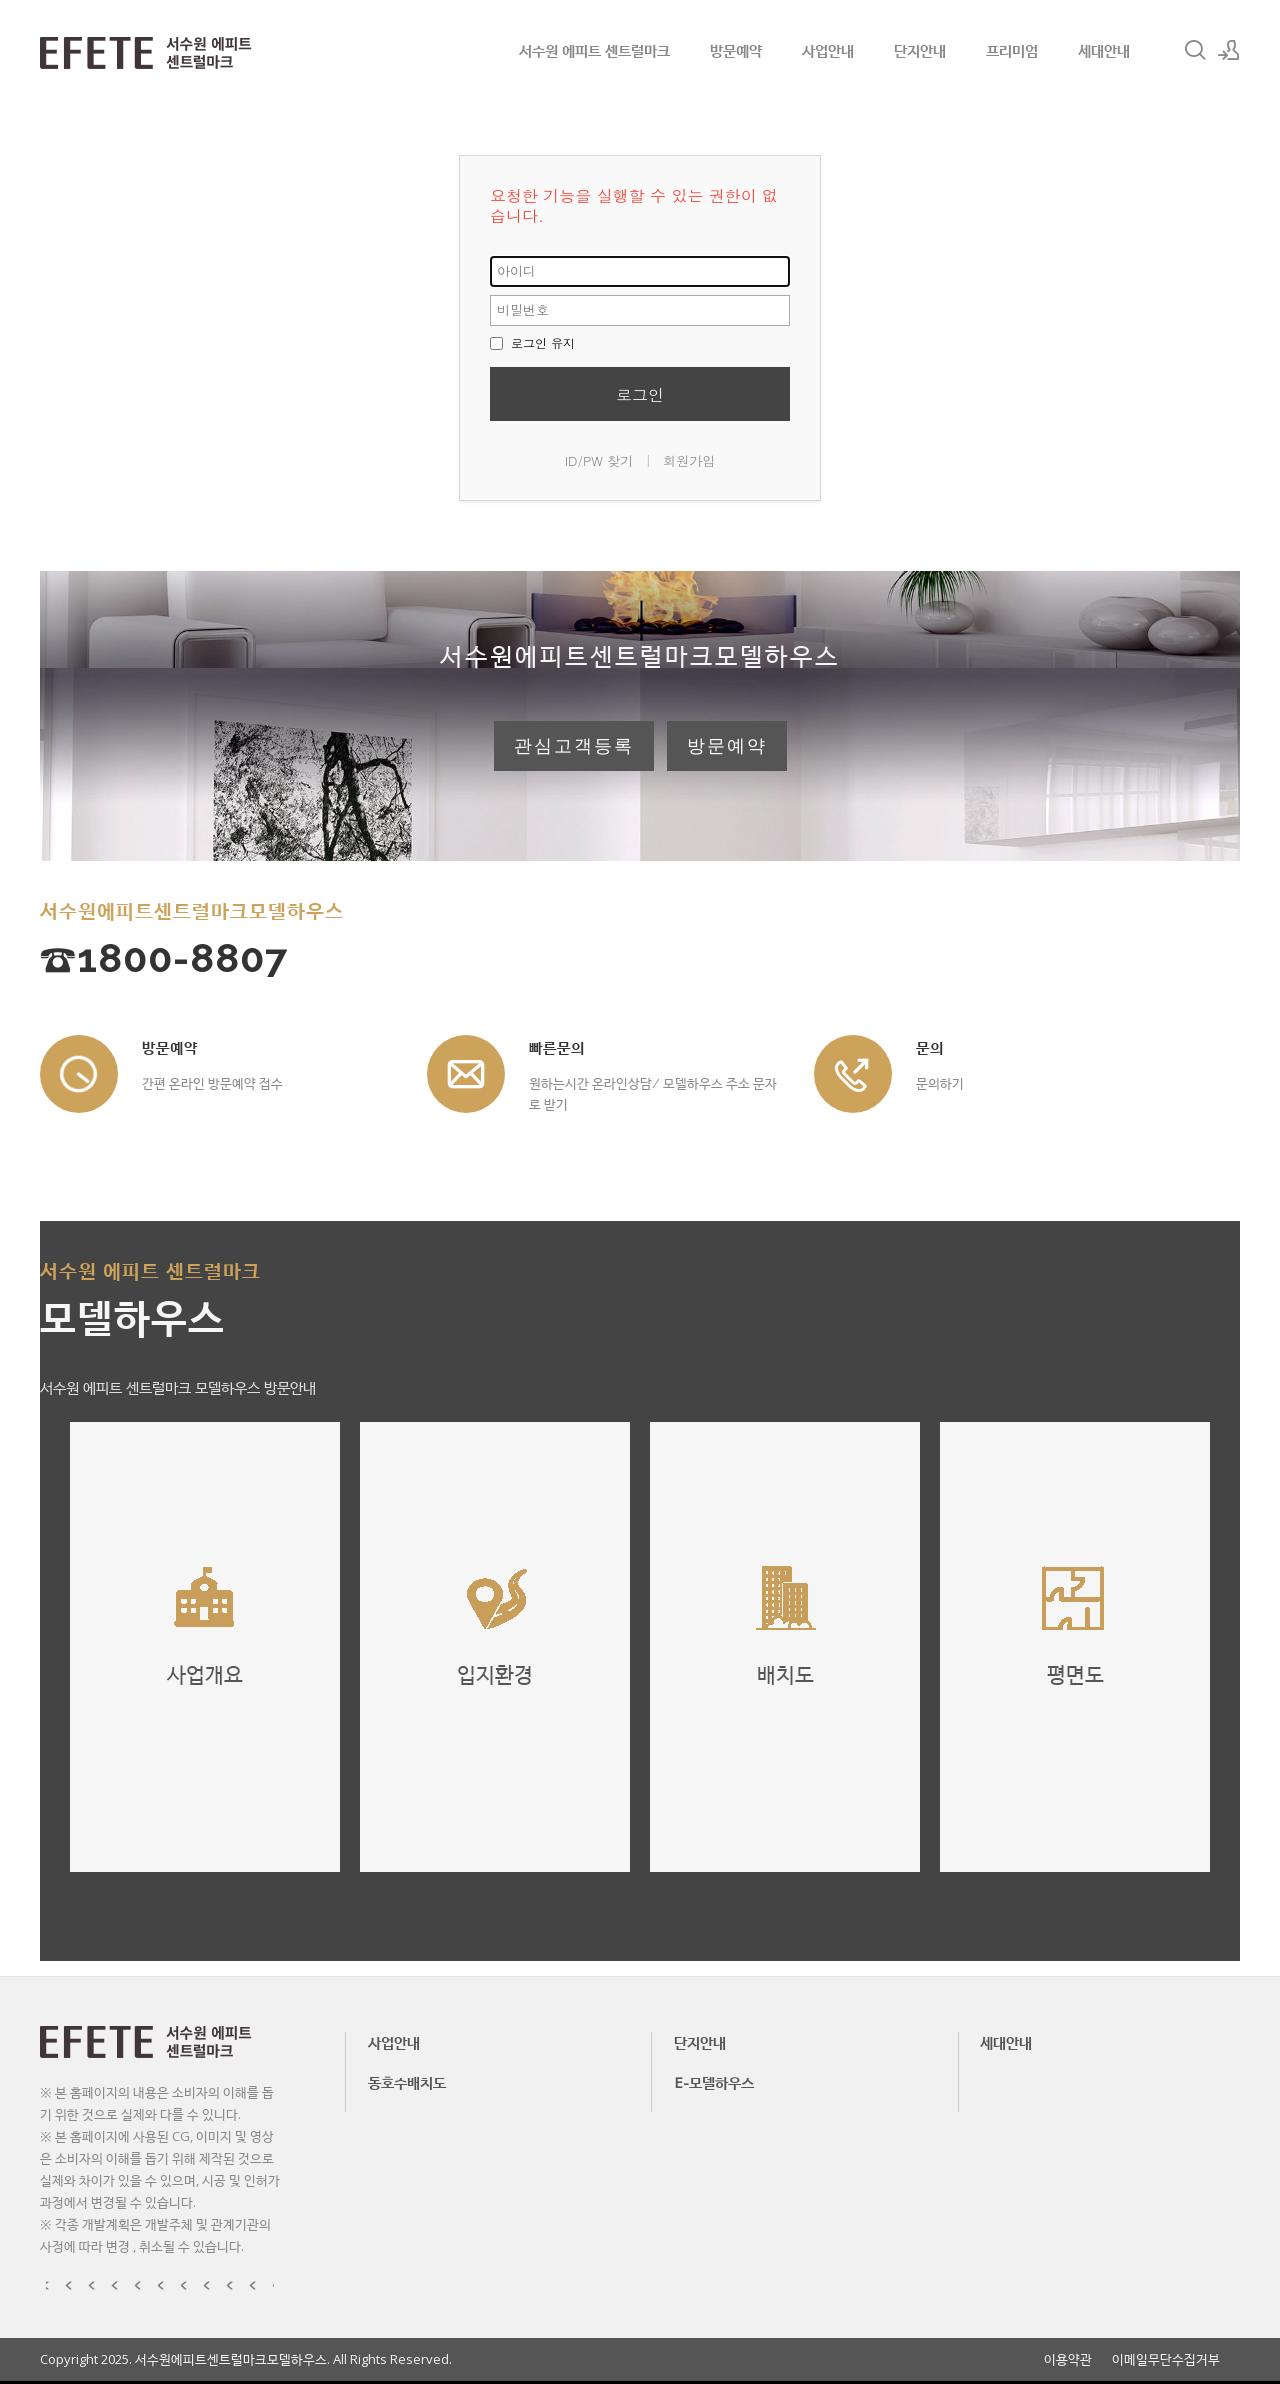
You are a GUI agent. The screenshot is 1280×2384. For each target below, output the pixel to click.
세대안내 (1104, 50)
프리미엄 (1012, 50)
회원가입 (689, 460)
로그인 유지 (532, 342)
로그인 (640, 394)
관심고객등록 (574, 746)
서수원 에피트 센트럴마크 (594, 50)
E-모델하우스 (714, 2082)
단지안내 (920, 50)
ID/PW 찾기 (599, 460)
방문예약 (736, 50)
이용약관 (1068, 2359)
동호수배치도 (407, 2082)
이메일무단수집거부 (1166, 2359)
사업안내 (828, 50)
